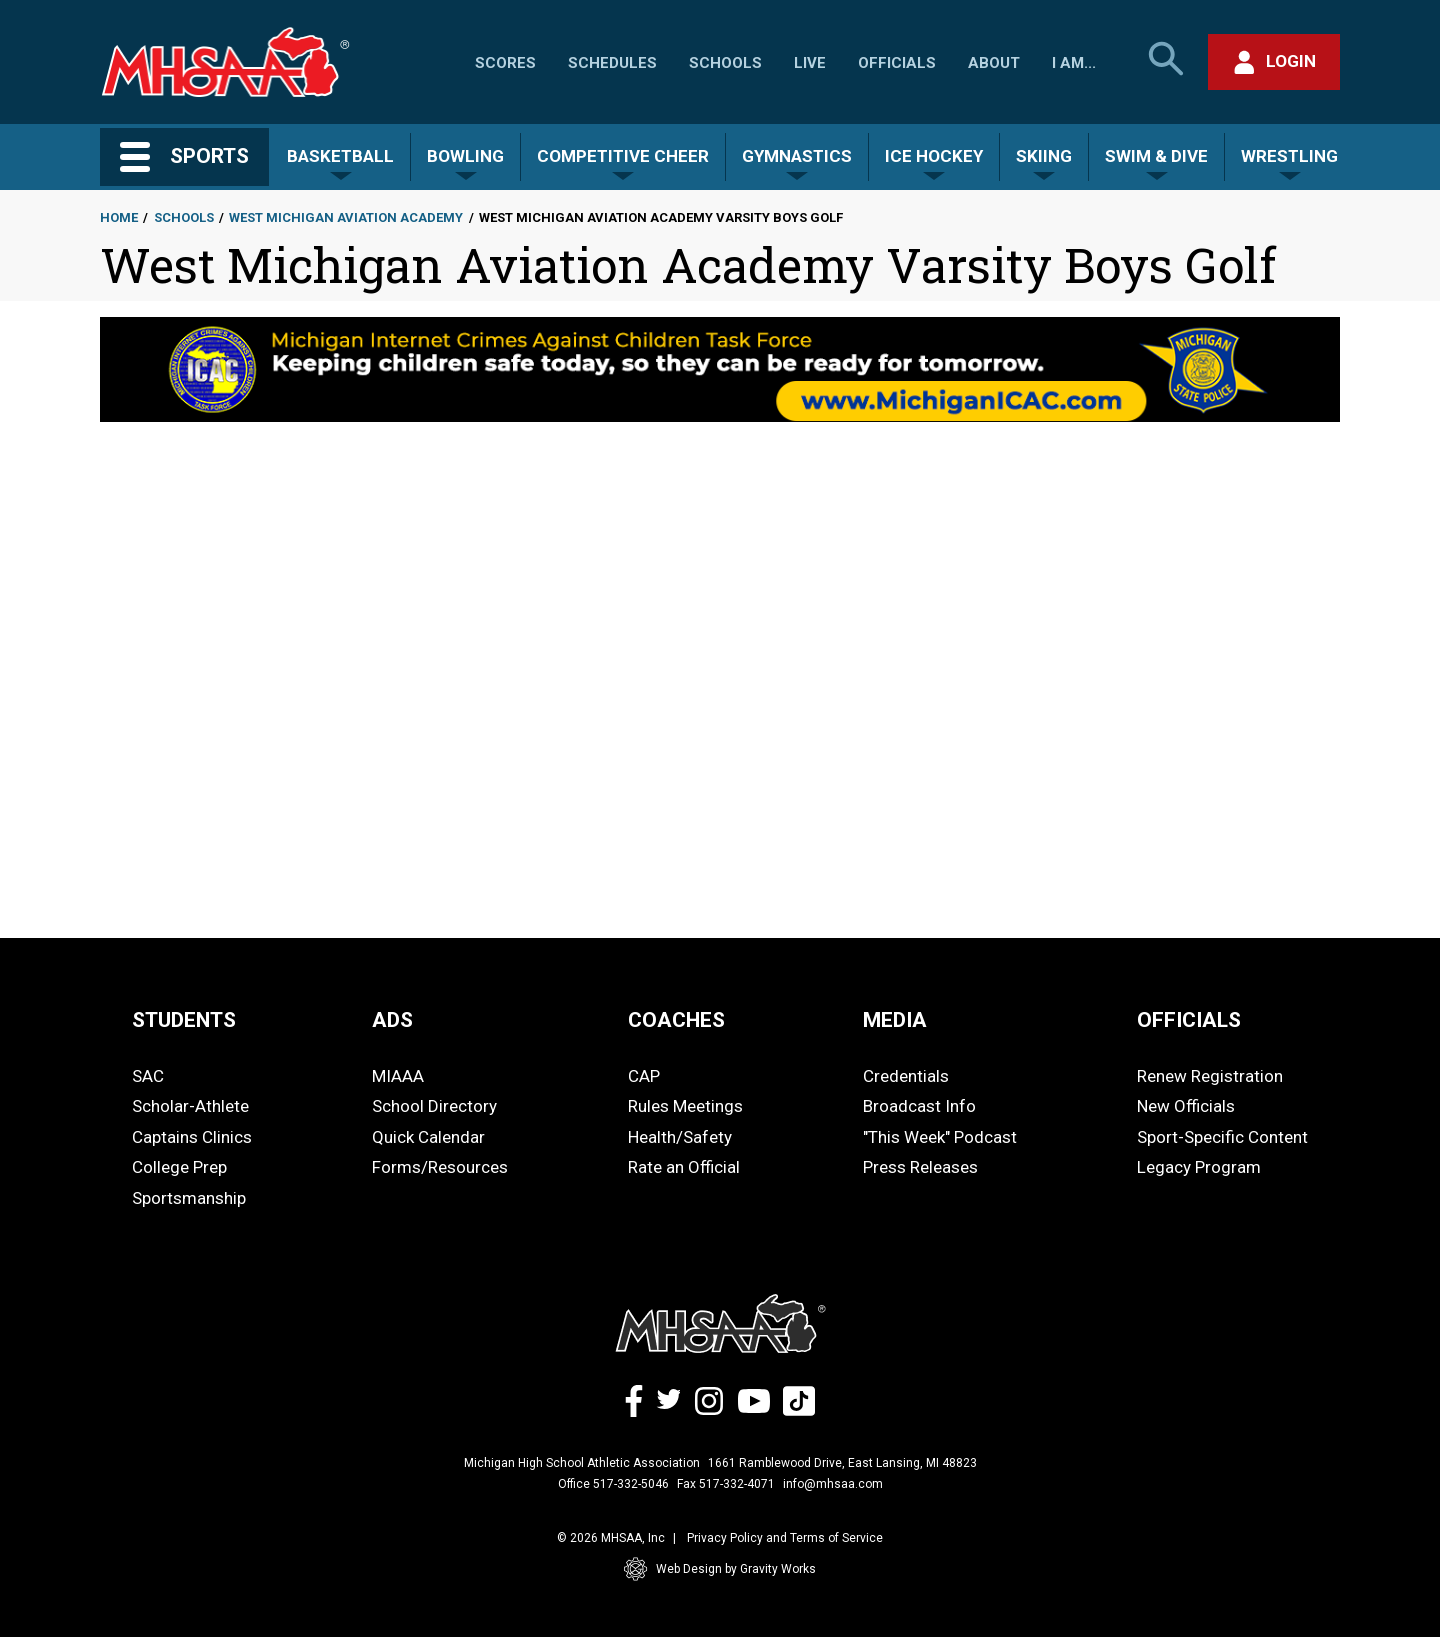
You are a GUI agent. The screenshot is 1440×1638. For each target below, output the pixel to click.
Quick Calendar (428, 1137)
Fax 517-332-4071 (726, 1484)
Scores (505, 63)
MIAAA (398, 1076)
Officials (897, 63)
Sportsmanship (189, 1198)
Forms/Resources (440, 1167)
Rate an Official (684, 1167)
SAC (148, 1076)
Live (810, 63)
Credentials (906, 1076)
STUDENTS (184, 1020)
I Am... (1074, 63)
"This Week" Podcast (940, 1137)
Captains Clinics (192, 1137)
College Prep (179, 1167)
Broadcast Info (919, 1106)
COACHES (676, 1020)
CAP (644, 1076)
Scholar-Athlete (190, 1106)
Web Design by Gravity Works (720, 1569)
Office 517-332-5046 (613, 1484)
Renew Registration (1210, 1076)
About (994, 63)
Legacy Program (1199, 1167)
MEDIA (895, 1020)
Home (119, 217)
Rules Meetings (685, 1106)
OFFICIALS (1189, 1020)
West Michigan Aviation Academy (346, 217)
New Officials (1186, 1106)
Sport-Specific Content (1222, 1137)
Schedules (612, 63)
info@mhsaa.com (833, 1484)
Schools (725, 63)
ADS (392, 1020)
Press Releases (920, 1167)
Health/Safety (680, 1137)
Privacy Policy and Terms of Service (785, 1538)
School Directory (434, 1106)
